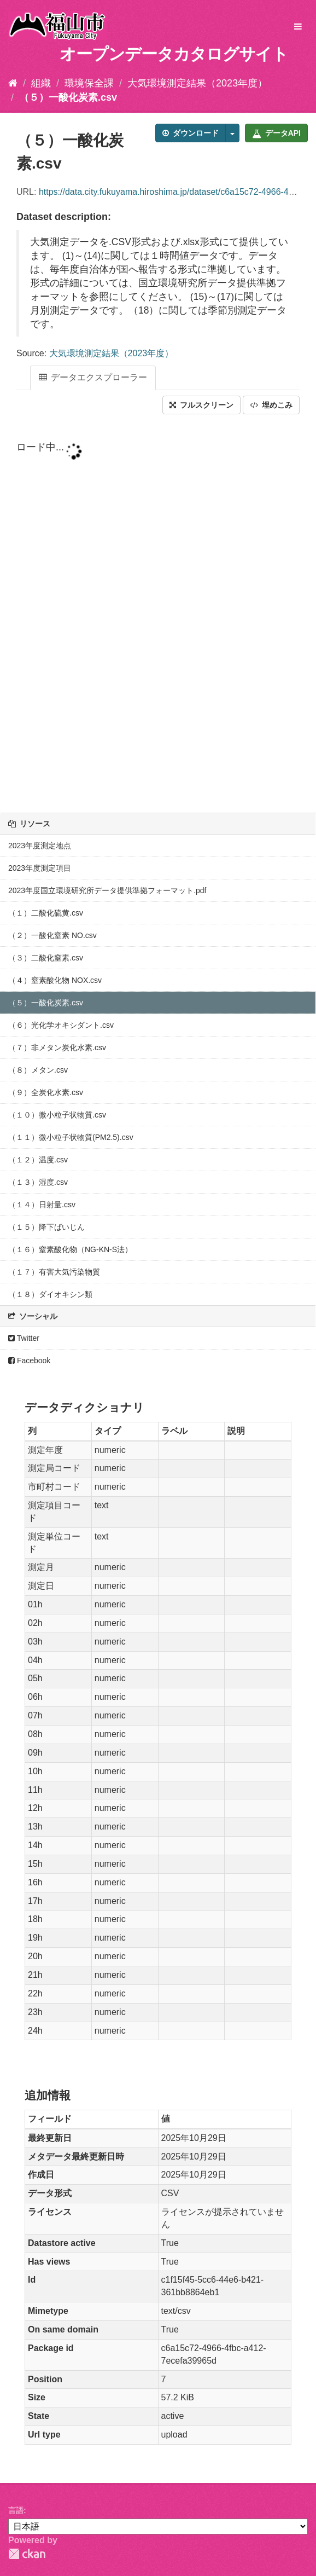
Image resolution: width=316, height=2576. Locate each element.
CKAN (26, 2554)
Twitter (23, 1338)
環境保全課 (89, 83)
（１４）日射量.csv (41, 1204)
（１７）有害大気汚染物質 (54, 1271)
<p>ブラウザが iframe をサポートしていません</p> (158, 614)
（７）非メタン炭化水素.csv (57, 1047)
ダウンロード (190, 133)
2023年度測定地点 (39, 845)
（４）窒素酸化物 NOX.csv (55, 980)
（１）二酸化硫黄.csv (45, 912)
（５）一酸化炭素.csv (68, 97)
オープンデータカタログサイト (174, 54)
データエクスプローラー (93, 377)
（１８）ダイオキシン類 (50, 1294)
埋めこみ (271, 405)
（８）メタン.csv (38, 1070)
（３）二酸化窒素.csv (45, 957)
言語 (16, 2510)
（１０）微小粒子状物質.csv (57, 1114)
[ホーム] (12, 83)
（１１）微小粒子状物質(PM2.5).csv (70, 1137)
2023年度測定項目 (39, 868)
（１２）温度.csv (38, 1159)
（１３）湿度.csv (38, 1182)
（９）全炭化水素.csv (45, 1092)
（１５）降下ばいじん (46, 1227)
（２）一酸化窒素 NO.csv (52, 935)
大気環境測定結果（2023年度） (197, 83)
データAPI (276, 133)
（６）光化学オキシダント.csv (61, 1025)
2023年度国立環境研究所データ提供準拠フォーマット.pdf (107, 890)
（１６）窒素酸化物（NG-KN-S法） (70, 1249)
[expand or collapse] (298, 27)
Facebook (29, 1360)
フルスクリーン (201, 405)
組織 (41, 83)
